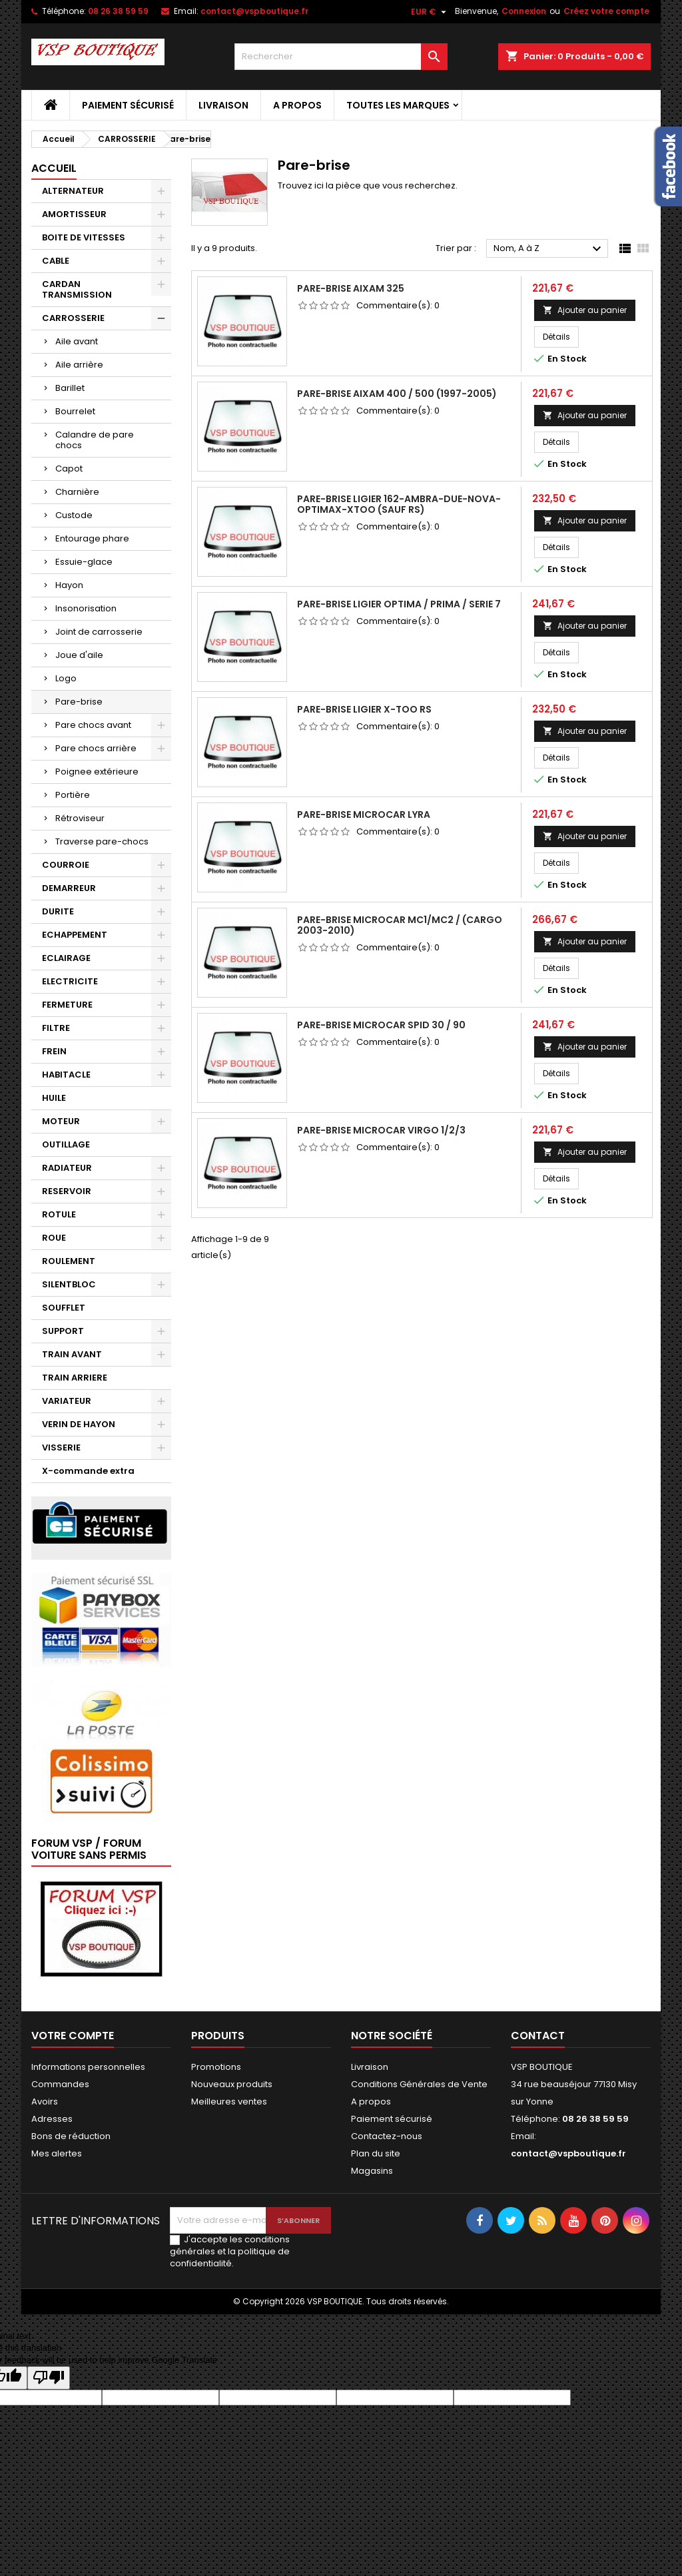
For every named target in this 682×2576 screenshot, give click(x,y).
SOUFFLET (63, 1307)
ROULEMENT (68, 1261)
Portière (72, 795)
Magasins (372, 2170)
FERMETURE (67, 1004)
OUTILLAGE (66, 1144)
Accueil (54, 168)
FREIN (54, 1051)
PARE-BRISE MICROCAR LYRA (363, 814)
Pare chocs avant (93, 725)
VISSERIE (61, 1447)
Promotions (216, 2067)
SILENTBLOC (69, 1284)
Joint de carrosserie (99, 631)
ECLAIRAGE (66, 958)
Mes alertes (56, 2153)
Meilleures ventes (229, 2101)
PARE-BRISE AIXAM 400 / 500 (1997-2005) (397, 393)
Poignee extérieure (97, 771)
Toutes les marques (398, 105)
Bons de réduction (71, 2136)
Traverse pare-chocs (102, 841)
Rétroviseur (80, 818)
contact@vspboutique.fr (254, 11)
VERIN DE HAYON (78, 1424)
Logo (66, 678)
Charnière (77, 491)
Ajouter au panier (585, 310)
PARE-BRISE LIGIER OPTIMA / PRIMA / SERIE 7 (399, 604)
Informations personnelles (88, 2067)
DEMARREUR (69, 888)
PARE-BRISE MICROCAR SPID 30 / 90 (381, 1025)
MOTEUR (61, 1121)
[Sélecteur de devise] (430, 12)
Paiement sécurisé (128, 105)
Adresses (52, 2118)
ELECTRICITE (70, 981)
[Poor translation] (48, 2378)
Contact (538, 2035)
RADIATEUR (67, 1167)
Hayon (69, 585)
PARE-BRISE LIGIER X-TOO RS (364, 709)
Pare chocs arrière (96, 748)
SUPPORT (63, 1331)
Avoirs (44, 2101)
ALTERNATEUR (73, 190)
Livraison (223, 105)
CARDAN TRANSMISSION (77, 289)
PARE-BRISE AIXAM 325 (350, 288)
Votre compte (72, 2035)
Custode (74, 515)
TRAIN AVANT (72, 1354)
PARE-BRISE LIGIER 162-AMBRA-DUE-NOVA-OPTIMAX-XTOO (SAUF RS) (399, 504)
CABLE (55, 260)
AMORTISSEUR (74, 214)
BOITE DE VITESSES (83, 237)
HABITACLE (66, 1074)
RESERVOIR (66, 1191)
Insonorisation (86, 608)
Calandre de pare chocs (94, 440)
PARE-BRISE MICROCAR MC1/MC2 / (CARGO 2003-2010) (399, 925)
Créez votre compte (606, 11)
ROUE (54, 1237)
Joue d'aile (79, 655)
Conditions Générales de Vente (419, 2084)
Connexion (524, 11)
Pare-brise (79, 701)
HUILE (54, 1098)
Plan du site (375, 2153)
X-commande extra (88, 1470)
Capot (69, 468)
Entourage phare (92, 538)
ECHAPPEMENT (74, 934)
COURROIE (65, 864)
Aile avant (76, 341)
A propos (297, 105)
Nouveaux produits (231, 2084)
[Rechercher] (341, 56)
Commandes (60, 2084)
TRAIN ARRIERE (74, 1377)
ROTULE (59, 1214)
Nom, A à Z (549, 249)
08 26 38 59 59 (118, 11)
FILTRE (56, 1028)
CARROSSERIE (73, 318)
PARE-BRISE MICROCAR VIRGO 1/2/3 (381, 1130)
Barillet (70, 388)
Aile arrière (79, 364)
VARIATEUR (66, 1401)
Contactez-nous (386, 2136)
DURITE (58, 911)
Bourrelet (75, 411)
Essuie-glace (84, 561)
